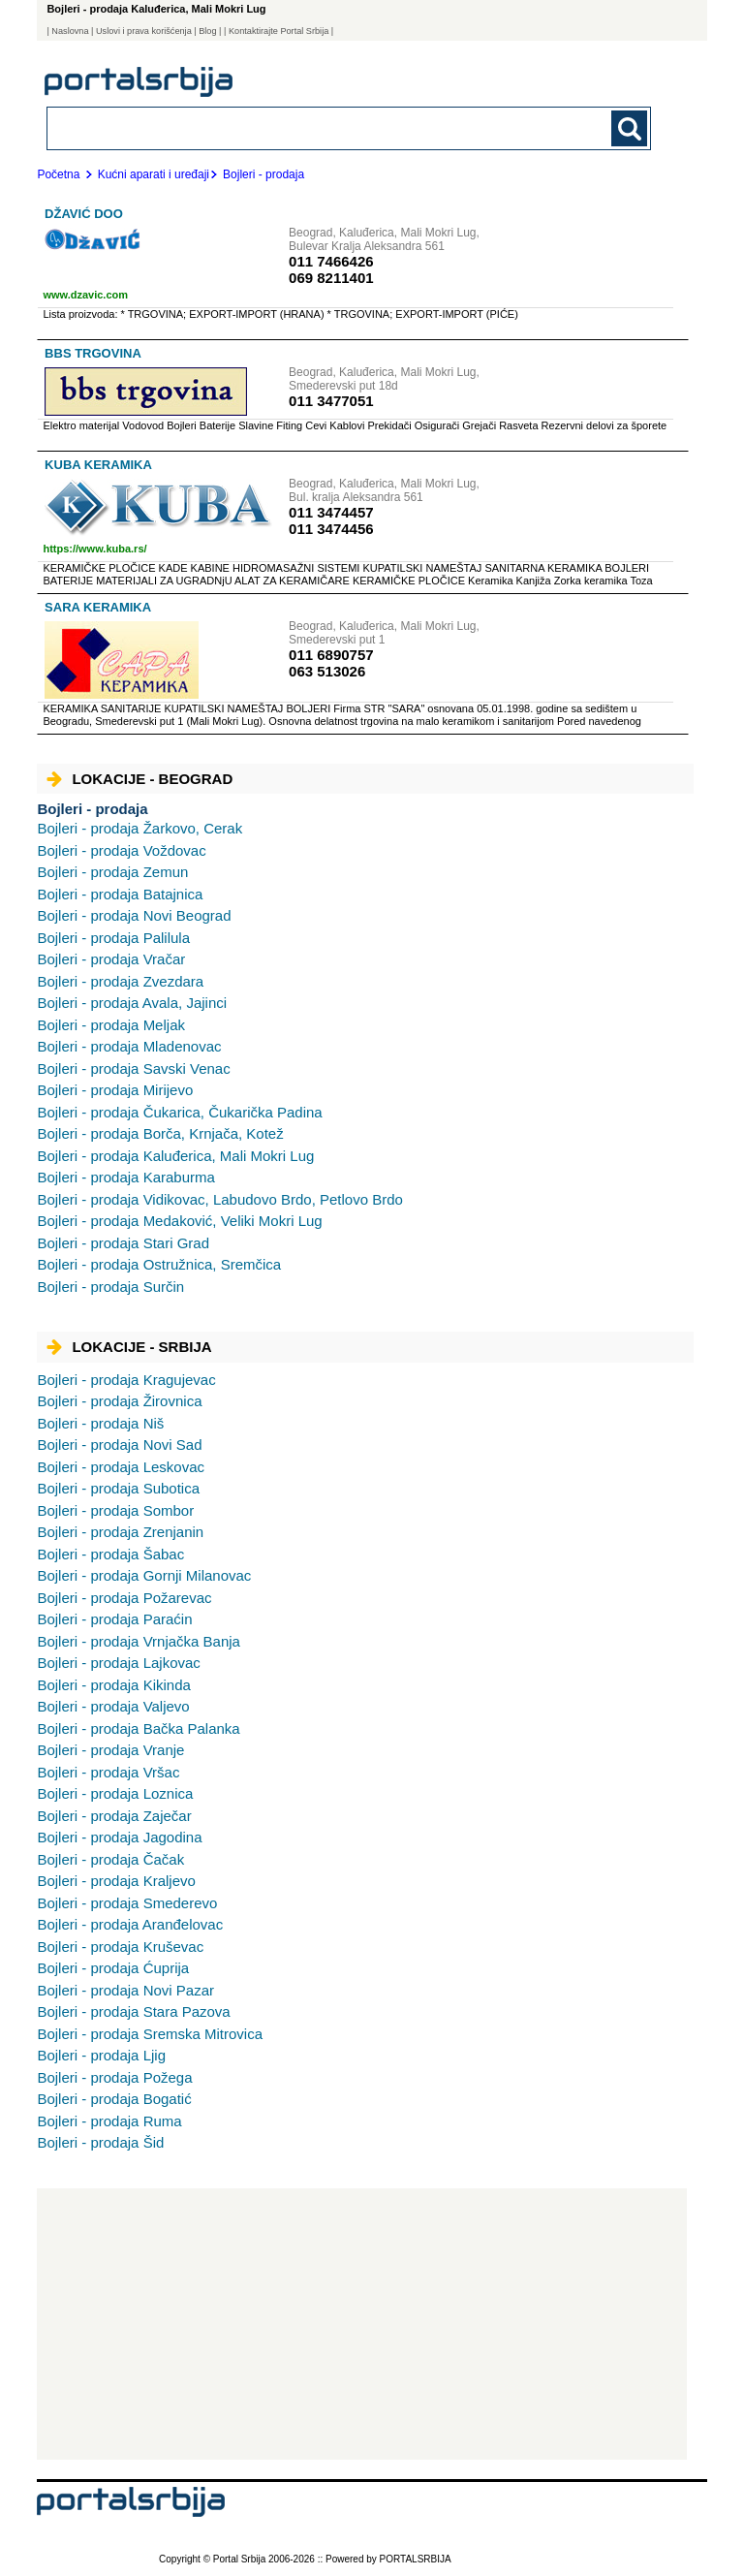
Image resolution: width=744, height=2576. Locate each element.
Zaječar (114, 1815)
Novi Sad (119, 1444)
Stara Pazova (133, 2011)
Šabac (110, 1554)
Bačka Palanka (138, 1728)
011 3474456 (331, 528)
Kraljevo (116, 1880)
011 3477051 (331, 401)
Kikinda (113, 1685)
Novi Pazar (125, 1990)
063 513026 (327, 671)
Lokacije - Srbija (128, 1346)
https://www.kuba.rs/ (94, 548)
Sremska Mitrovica (150, 2034)
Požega (114, 2077)
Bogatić (114, 2098)
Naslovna (69, 31)
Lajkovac (118, 1662)
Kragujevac (126, 1379)
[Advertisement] (362, 2324)
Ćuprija (113, 1968)
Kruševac (120, 1946)
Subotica (118, 1488)
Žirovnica (119, 1401)
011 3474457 (331, 512)
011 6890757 (331, 654)
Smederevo (127, 1903)
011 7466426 (331, 261)
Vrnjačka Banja (138, 1641)
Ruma (109, 2121)
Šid (100, 2142)
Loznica (115, 1793)
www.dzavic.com (85, 294)
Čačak (110, 1859)
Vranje (110, 1750)
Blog (207, 31)
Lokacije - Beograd (139, 778)
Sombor (115, 1510)
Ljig (101, 2055)
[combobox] (290, 127)
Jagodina (119, 1837)
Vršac (108, 1772)
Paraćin (114, 1619)
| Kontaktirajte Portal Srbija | (278, 31)
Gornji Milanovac (144, 1575)
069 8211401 (331, 277)
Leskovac (120, 1467)
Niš (100, 1423)
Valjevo (113, 1706)
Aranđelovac (130, 1924)
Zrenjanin (120, 1532)
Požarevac (124, 1597)
